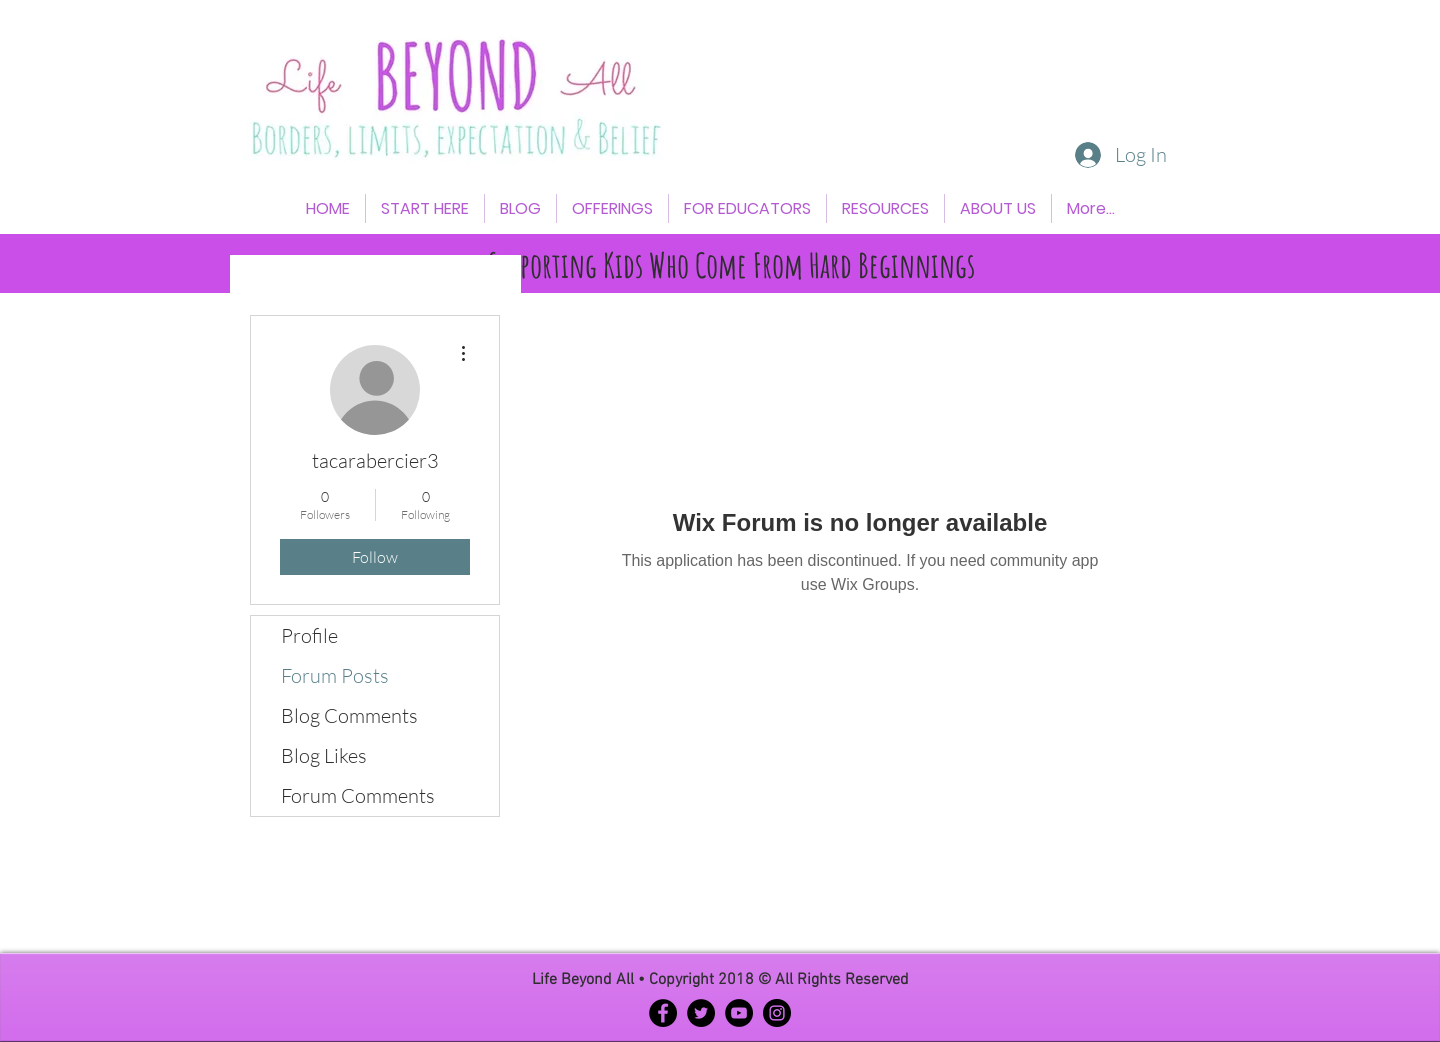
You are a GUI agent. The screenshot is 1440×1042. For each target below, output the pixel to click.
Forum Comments (358, 795)
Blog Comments (349, 715)
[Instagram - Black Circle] (777, 1013)
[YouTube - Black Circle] (739, 1013)
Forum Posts (335, 675)
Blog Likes (324, 755)
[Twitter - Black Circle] (701, 1013)
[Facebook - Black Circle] (663, 1013)
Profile (309, 635)
